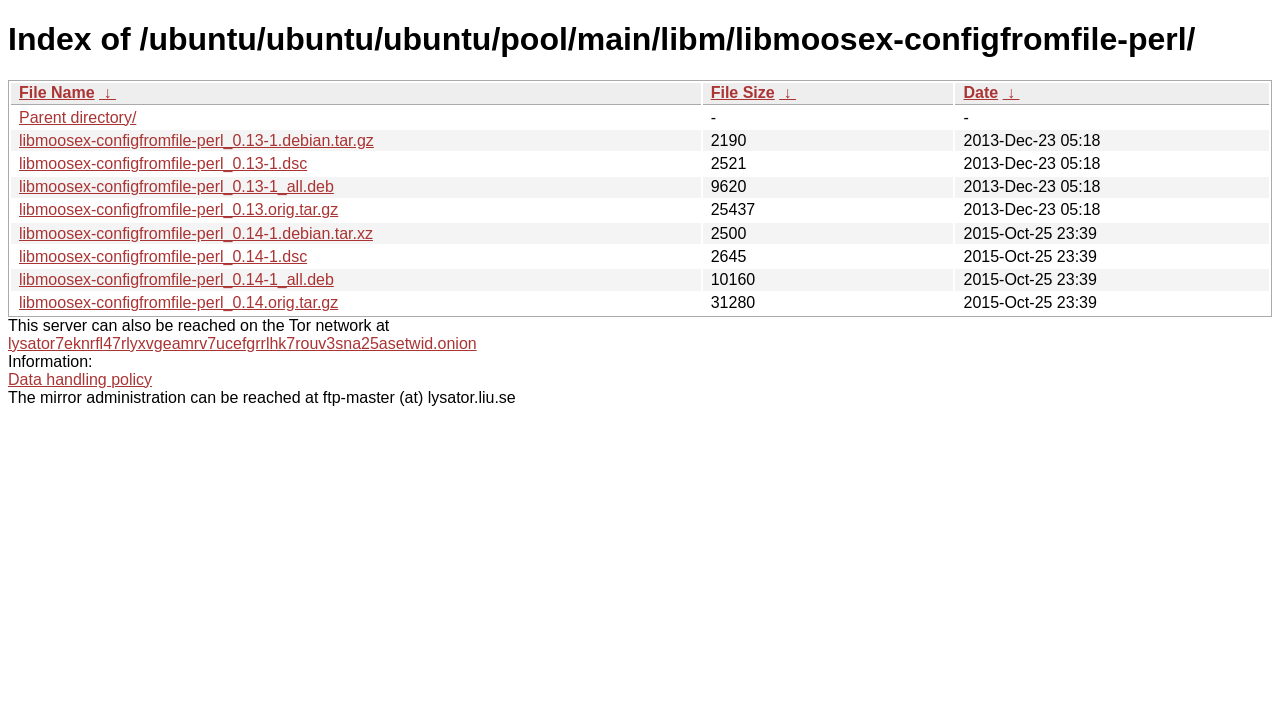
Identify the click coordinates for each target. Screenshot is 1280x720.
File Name (57, 92)
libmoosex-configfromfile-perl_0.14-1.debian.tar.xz (196, 233)
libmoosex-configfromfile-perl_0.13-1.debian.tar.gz (196, 140)
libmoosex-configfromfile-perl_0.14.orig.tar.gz (178, 302)
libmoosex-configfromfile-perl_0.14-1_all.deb (176, 279)
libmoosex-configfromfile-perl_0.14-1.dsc (163, 256)
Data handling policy (80, 379)
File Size (743, 92)
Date (980, 92)
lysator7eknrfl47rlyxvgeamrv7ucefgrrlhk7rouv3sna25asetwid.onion (242, 343)
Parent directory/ (77, 117)
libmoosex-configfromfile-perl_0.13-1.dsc (163, 163)
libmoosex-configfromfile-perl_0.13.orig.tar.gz (178, 209)
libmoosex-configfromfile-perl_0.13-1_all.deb (176, 186)
